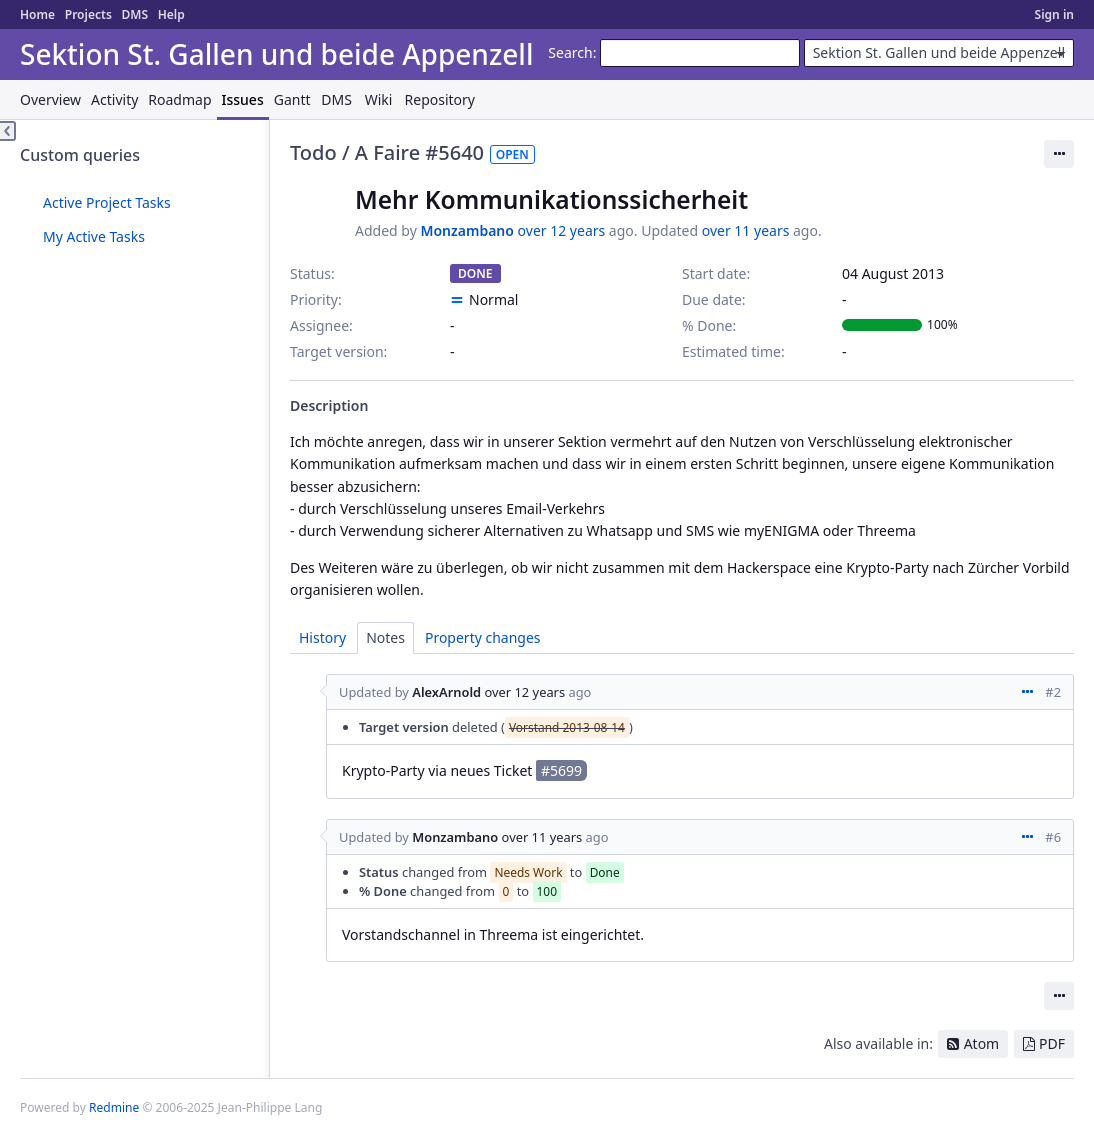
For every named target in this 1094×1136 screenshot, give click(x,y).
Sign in (1054, 14)
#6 (1053, 837)
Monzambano (467, 230)
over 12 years (562, 230)
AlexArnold (446, 692)
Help (171, 14)
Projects (88, 14)
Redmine (114, 1107)
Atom (982, 1043)
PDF (1052, 1043)
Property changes (483, 637)
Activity (114, 99)
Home (37, 14)
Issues (243, 99)
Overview (50, 99)
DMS (134, 14)
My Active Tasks (94, 236)
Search (570, 52)
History (322, 637)
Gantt (292, 99)
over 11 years (746, 230)
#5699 (561, 770)
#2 (1053, 692)
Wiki (379, 99)
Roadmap (179, 99)
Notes (385, 637)
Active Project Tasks (107, 202)
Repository (440, 99)
